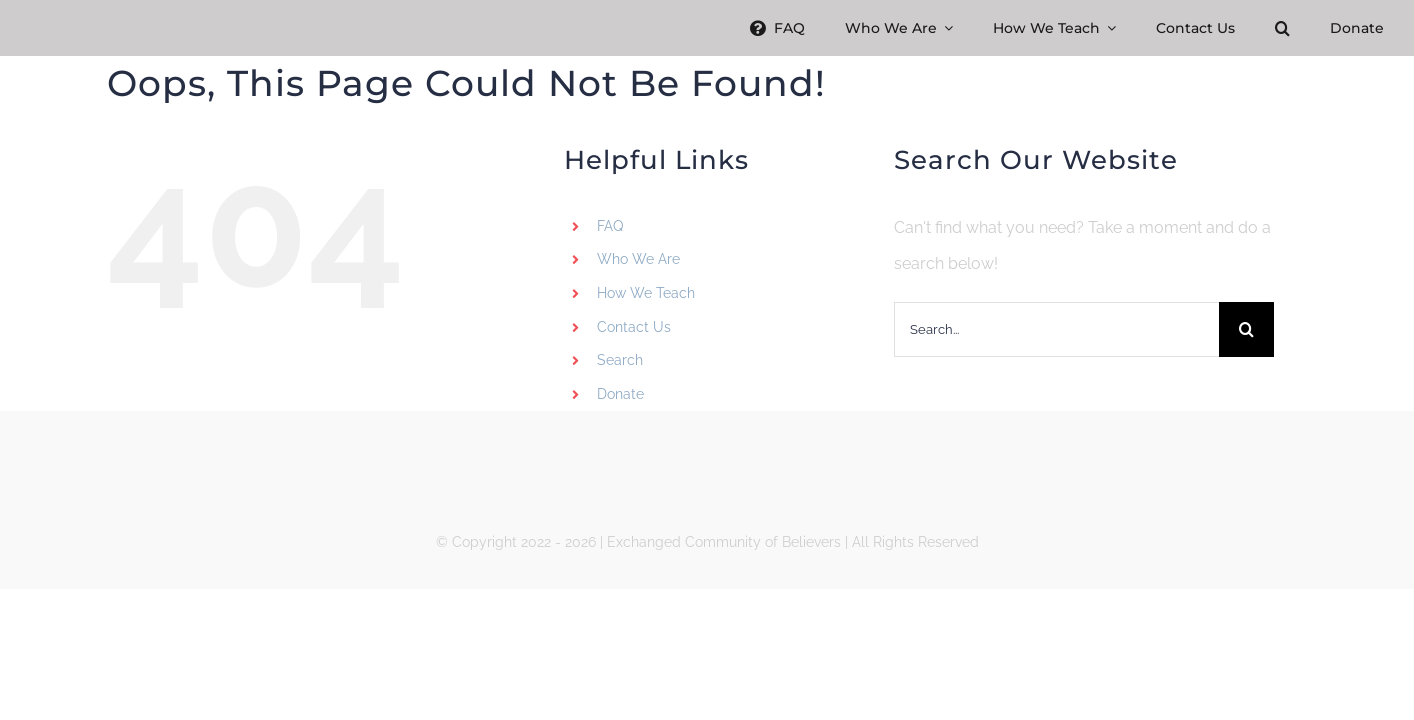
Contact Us (634, 327)
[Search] (1246, 329)
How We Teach (646, 293)
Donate (620, 394)
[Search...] (1056, 329)
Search (620, 360)
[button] (1282, 28)
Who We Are (638, 259)
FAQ (610, 226)
